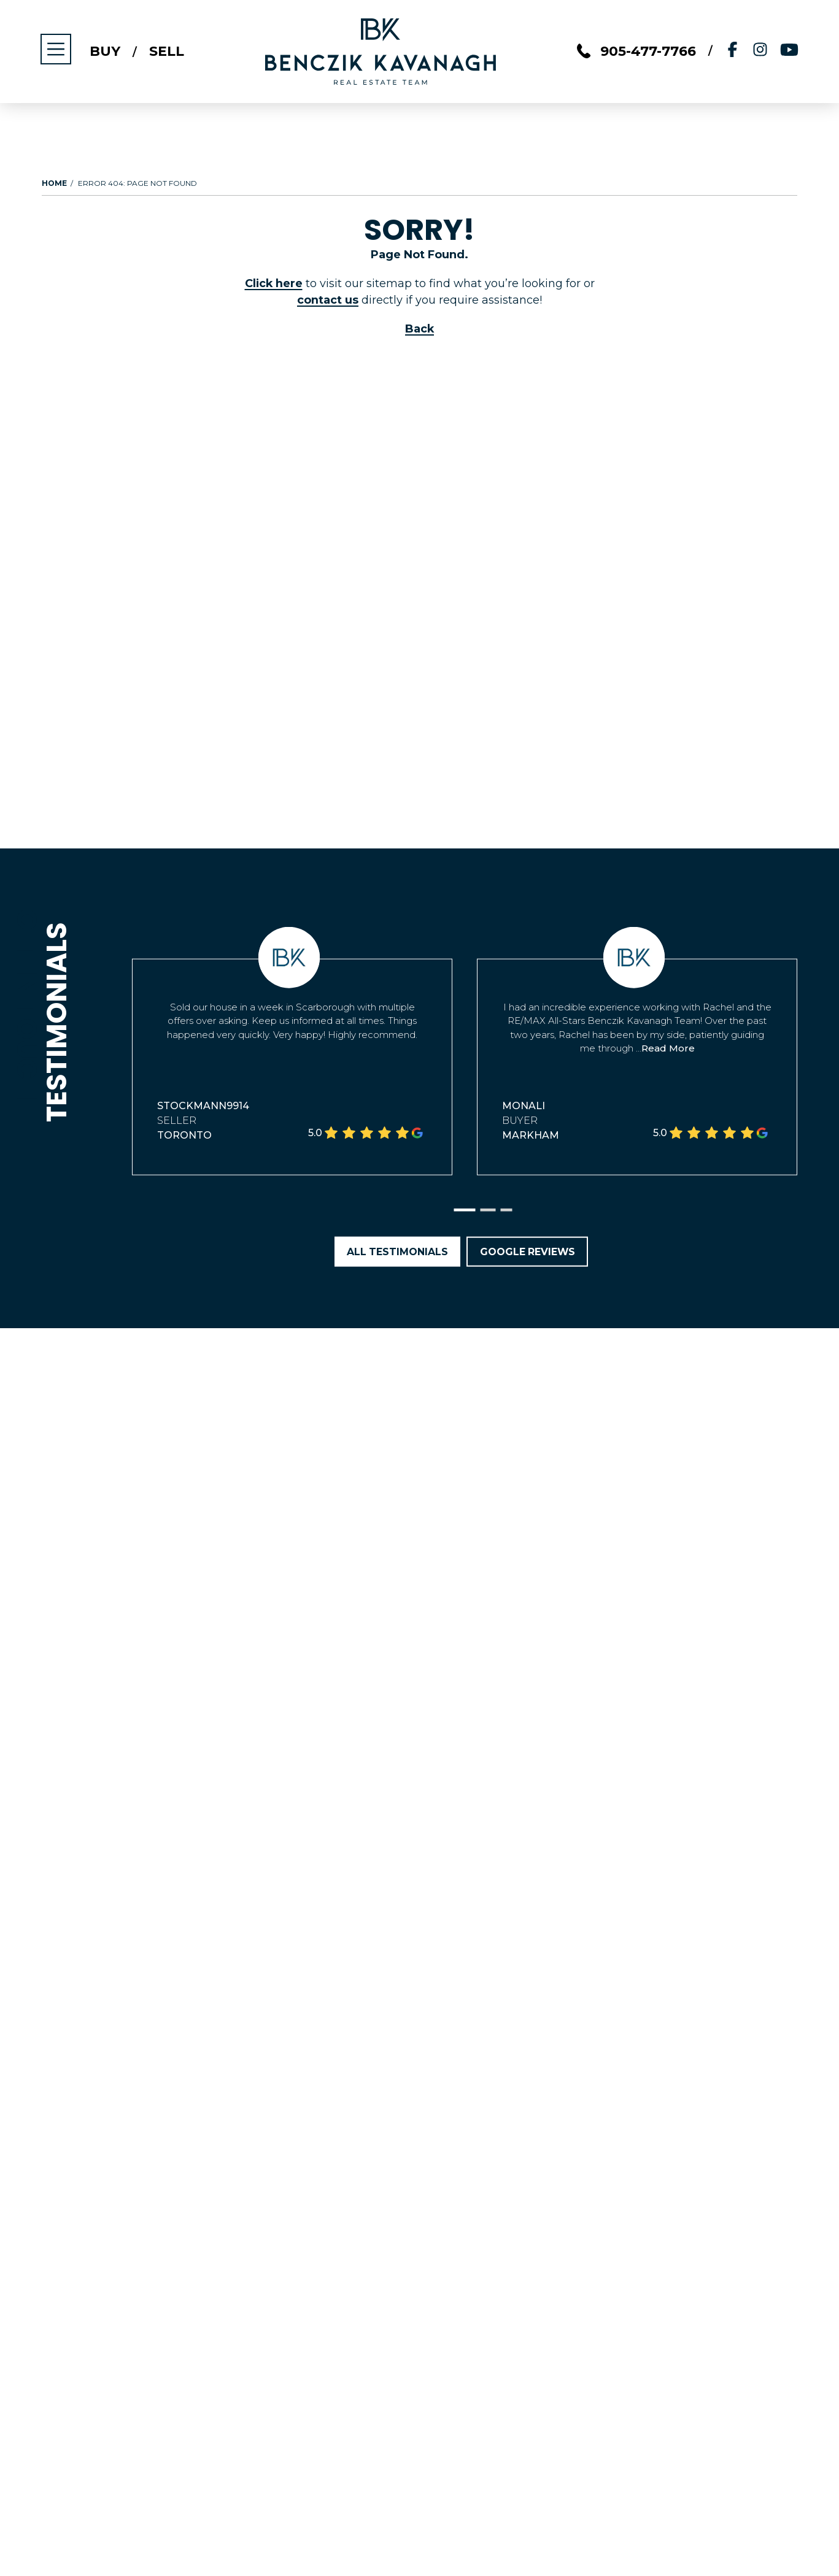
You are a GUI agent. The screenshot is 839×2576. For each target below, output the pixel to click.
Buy (106, 52)
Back (420, 329)
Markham (530, 1135)
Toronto (184, 1135)
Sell (167, 52)
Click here (273, 283)
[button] (464, 1210)
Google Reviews (527, 1252)
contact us (327, 300)
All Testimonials (396, 1252)
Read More (668, 1048)
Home (54, 183)
